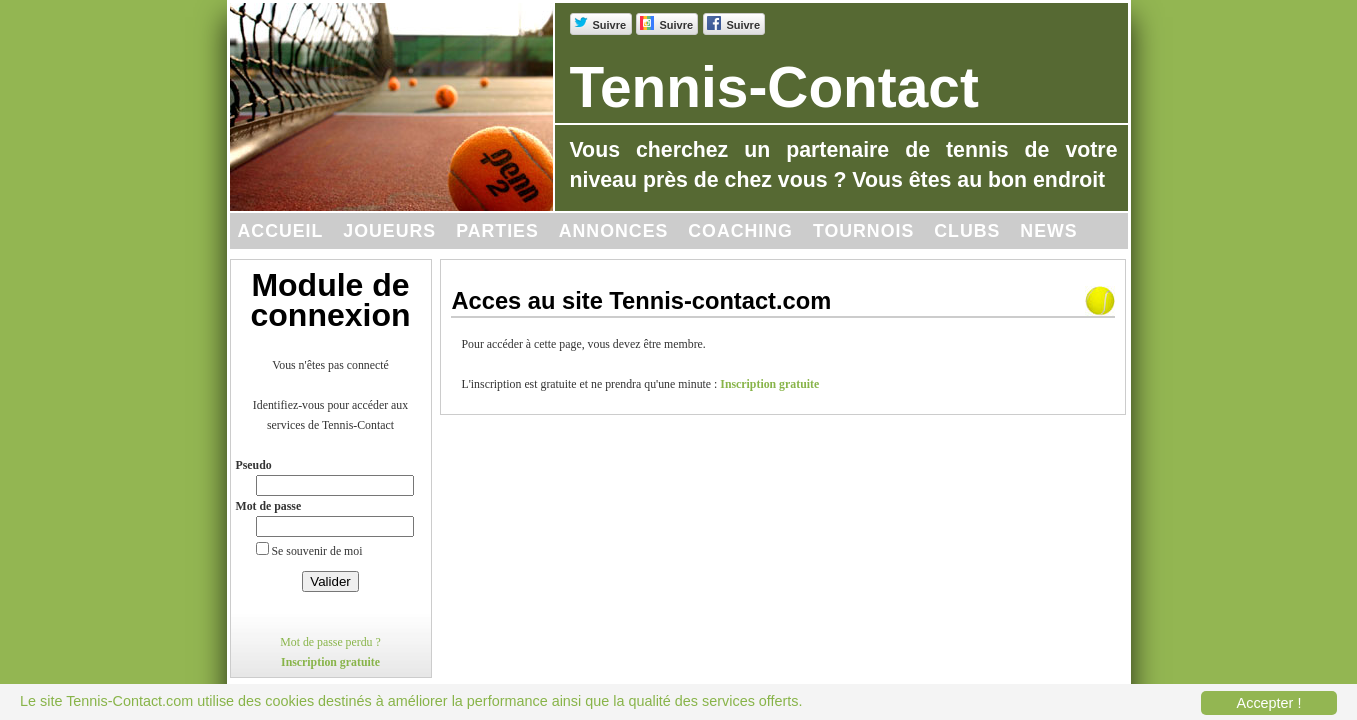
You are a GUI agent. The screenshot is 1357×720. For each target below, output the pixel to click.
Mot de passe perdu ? (330, 642)
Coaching (740, 231)
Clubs (967, 231)
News (1048, 231)
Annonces (614, 231)
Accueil (281, 231)
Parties (497, 231)
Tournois (863, 231)
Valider (330, 581)
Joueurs (389, 231)
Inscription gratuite (330, 662)
